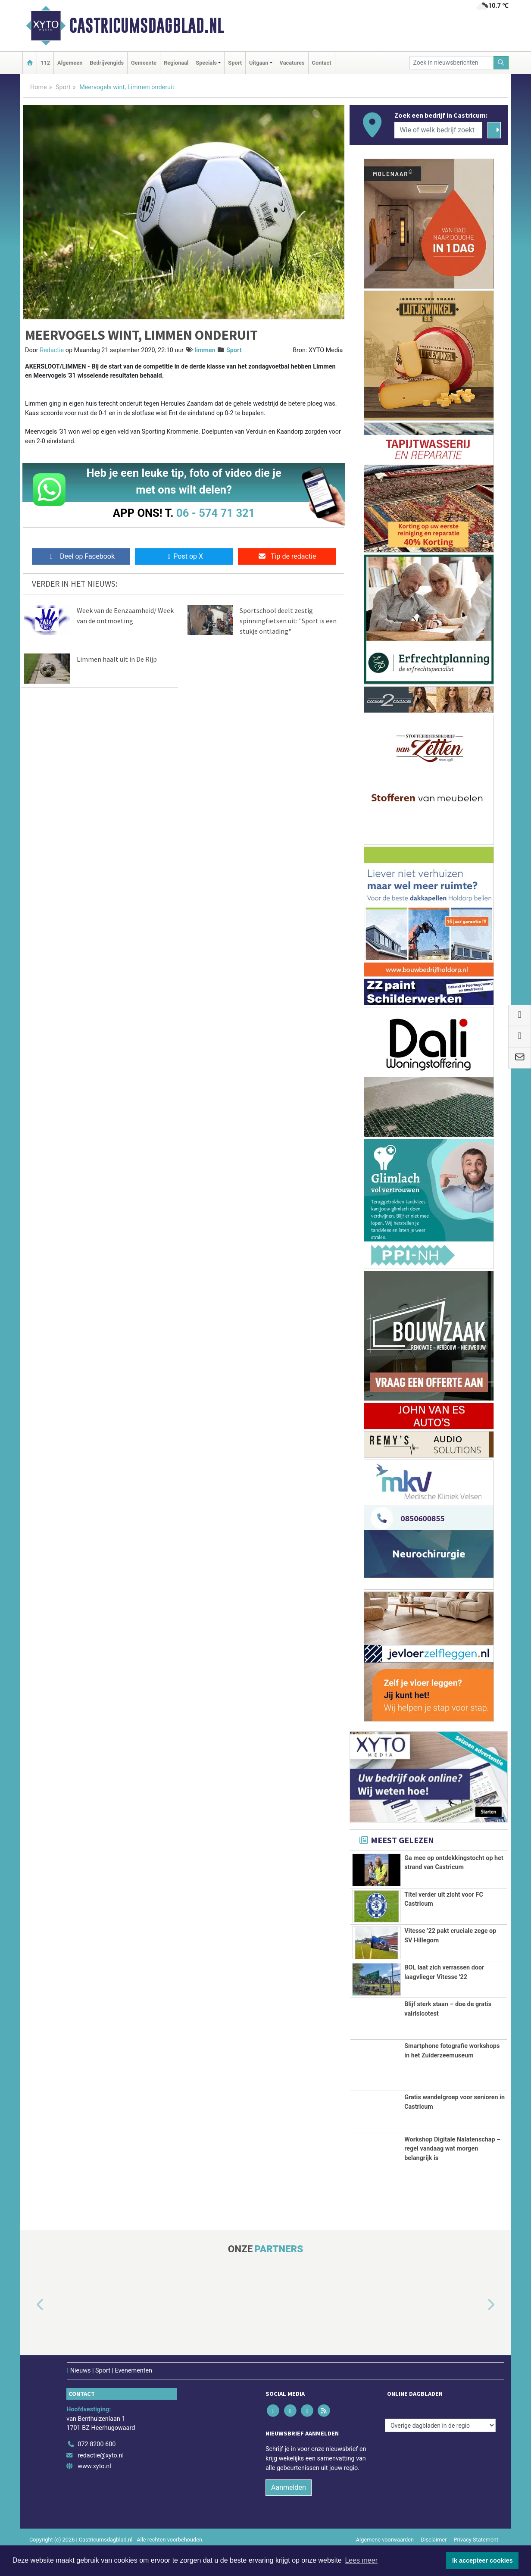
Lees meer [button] (361, 2560)
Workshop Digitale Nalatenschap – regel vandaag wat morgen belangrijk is (452, 2174)
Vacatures (292, 62)
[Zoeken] (501, 62)
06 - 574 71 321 (215, 512)
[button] (30, 2330)
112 (45, 62)
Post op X (184, 556)
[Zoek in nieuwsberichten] (451, 62)
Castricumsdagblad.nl (146, 25)
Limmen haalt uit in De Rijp (117, 659)
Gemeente (143, 62)
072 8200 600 (97, 2469)
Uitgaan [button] (258, 62)
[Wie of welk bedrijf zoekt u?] (438, 130)
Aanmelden (288, 2513)
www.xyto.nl (94, 2491)
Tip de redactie (287, 556)
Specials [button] (206, 62)
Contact (321, 62)
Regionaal (176, 62)
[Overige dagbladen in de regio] (440, 2450)
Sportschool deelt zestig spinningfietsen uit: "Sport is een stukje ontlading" (288, 620)
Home (38, 87)
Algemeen (69, 62)
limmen (204, 350)
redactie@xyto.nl (101, 2481)
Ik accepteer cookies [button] (482, 2560)
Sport (235, 62)
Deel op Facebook (81, 556)
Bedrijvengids (107, 62)
